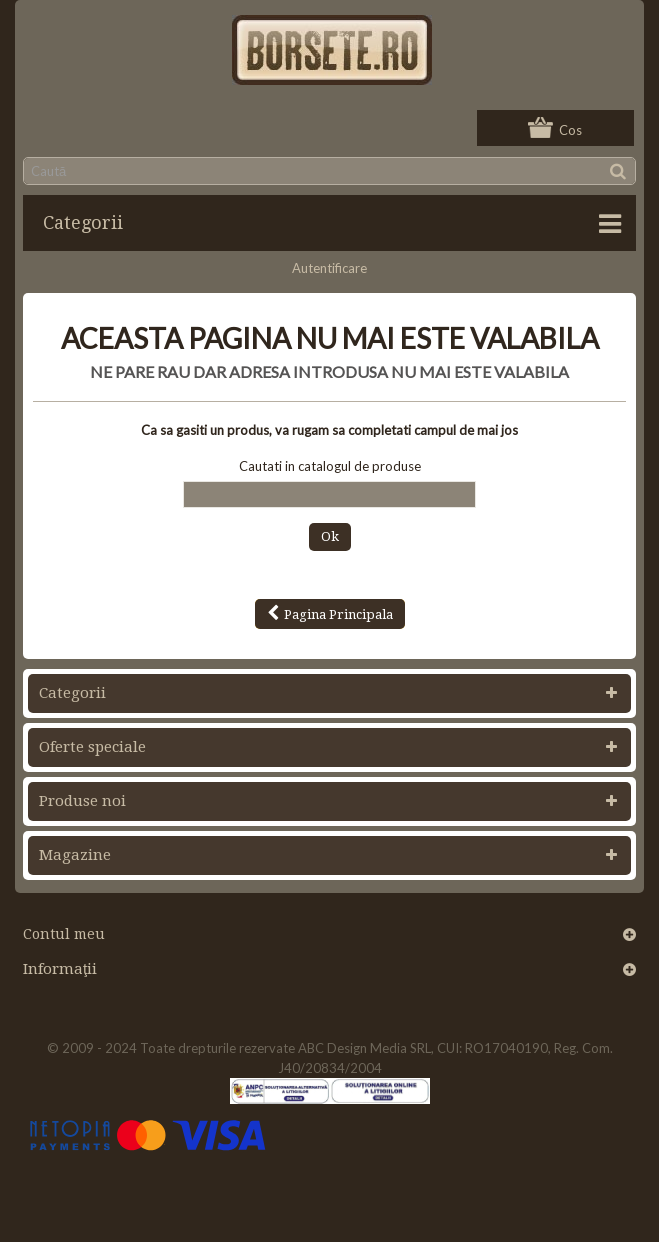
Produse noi (82, 801)
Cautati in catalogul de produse (330, 466)
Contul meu (64, 934)
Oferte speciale (92, 747)
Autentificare (329, 268)
